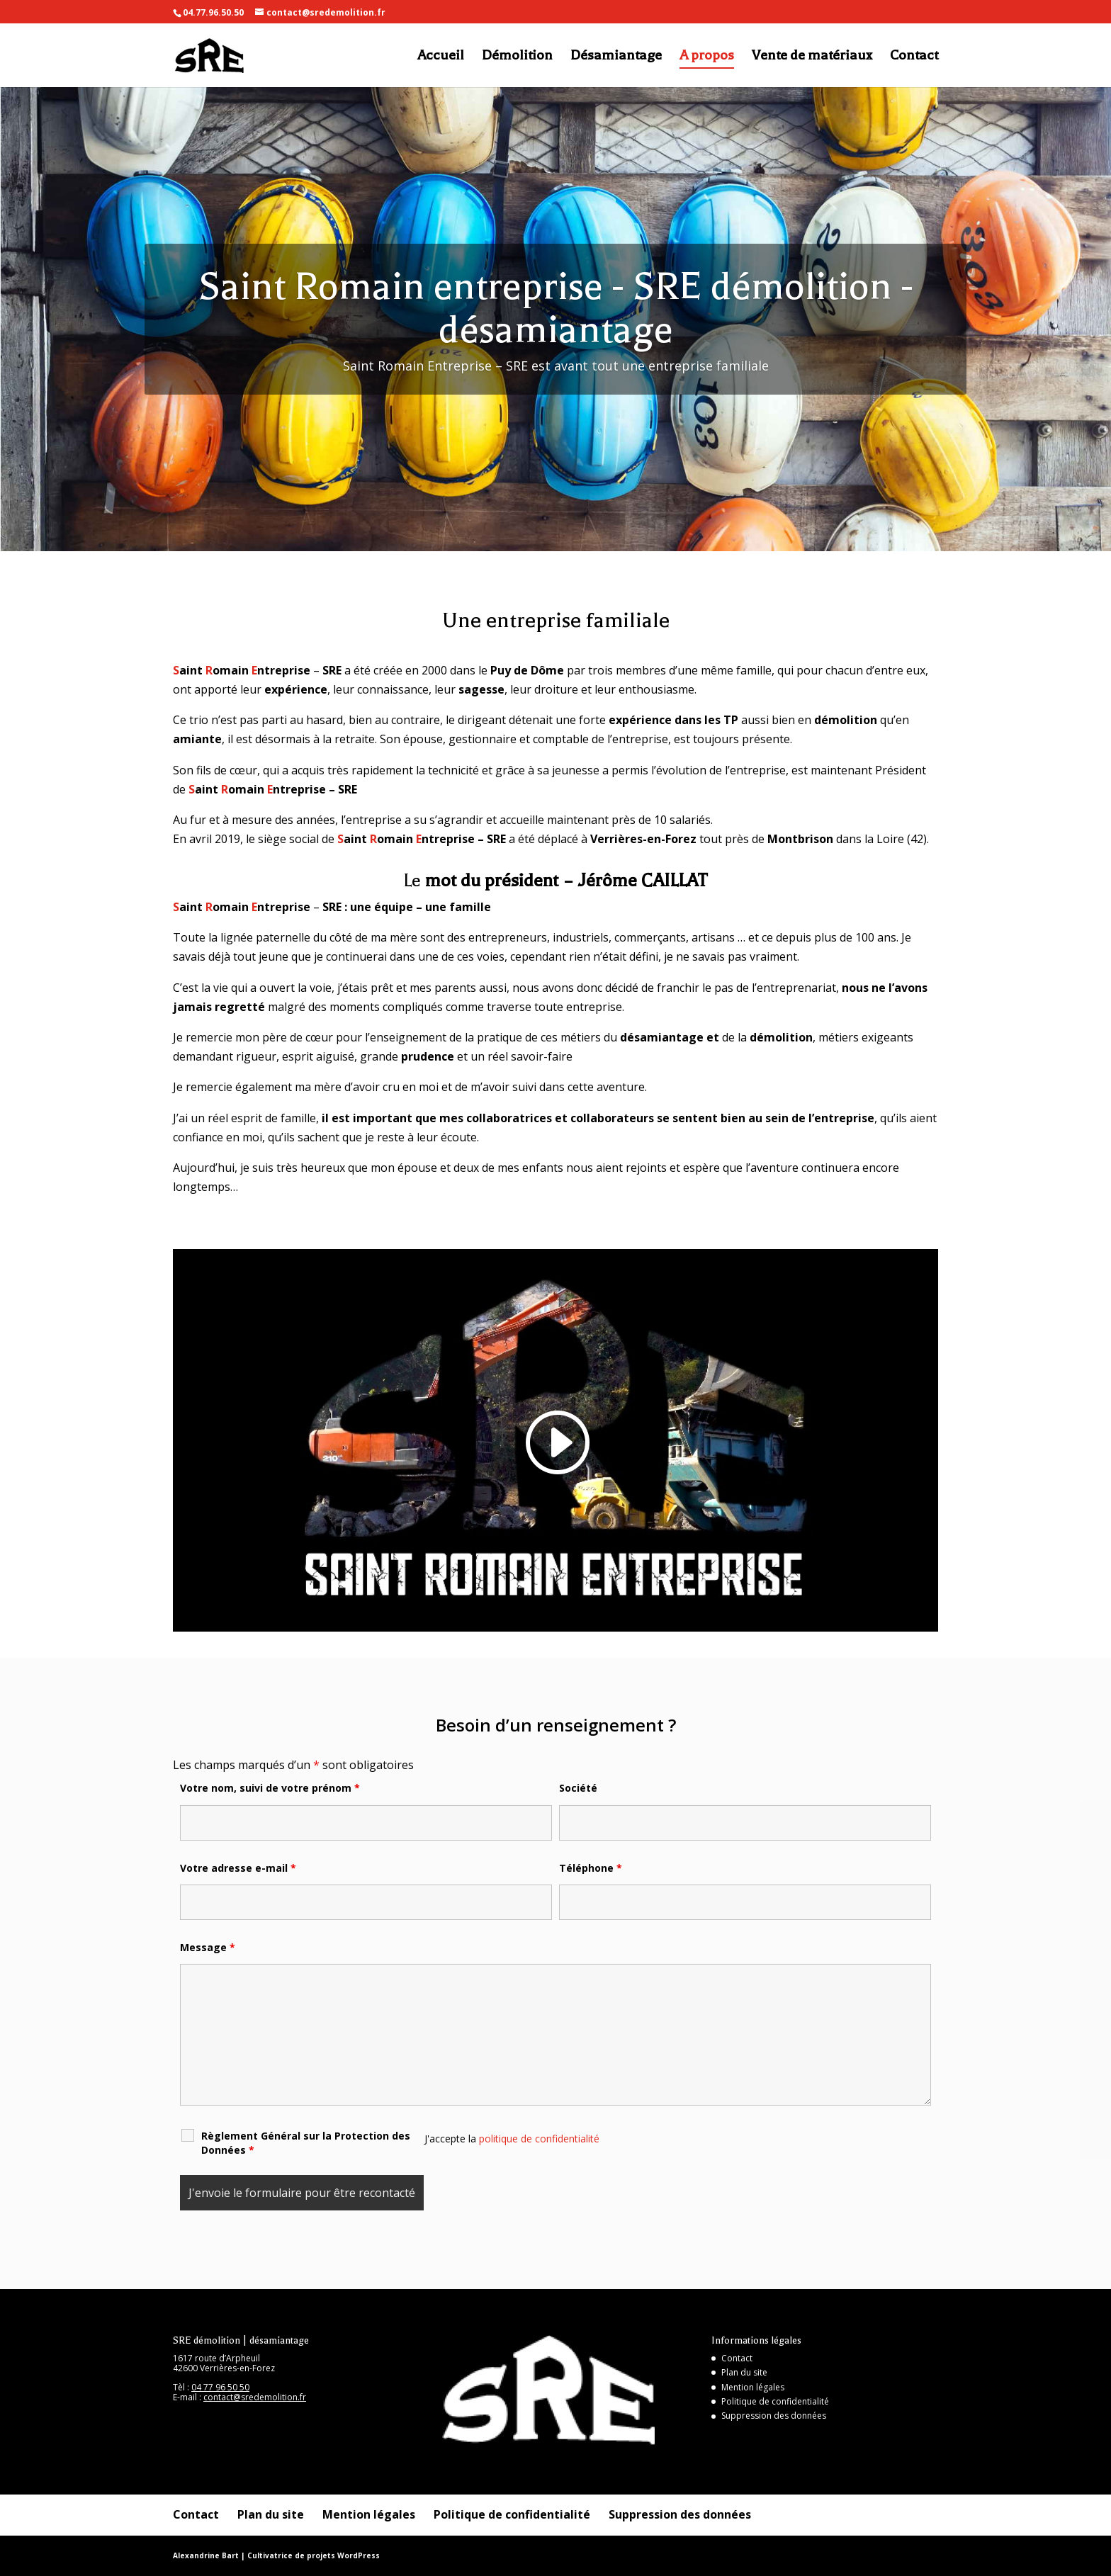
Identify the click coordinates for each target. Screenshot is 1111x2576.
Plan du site (744, 2372)
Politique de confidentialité (775, 2401)
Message (207, 1947)
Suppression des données (773, 2416)
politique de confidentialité (539, 2138)
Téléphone (590, 1868)
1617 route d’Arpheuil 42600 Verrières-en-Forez (224, 2363)
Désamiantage (616, 56)
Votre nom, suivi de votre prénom (270, 1788)
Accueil (440, 56)
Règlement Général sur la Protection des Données (305, 2143)
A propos (706, 56)
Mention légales (752, 2387)
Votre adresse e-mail (238, 1868)
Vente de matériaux (812, 56)
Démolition (517, 56)
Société (578, 1788)
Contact (914, 56)
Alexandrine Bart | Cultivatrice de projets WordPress (276, 2555)
